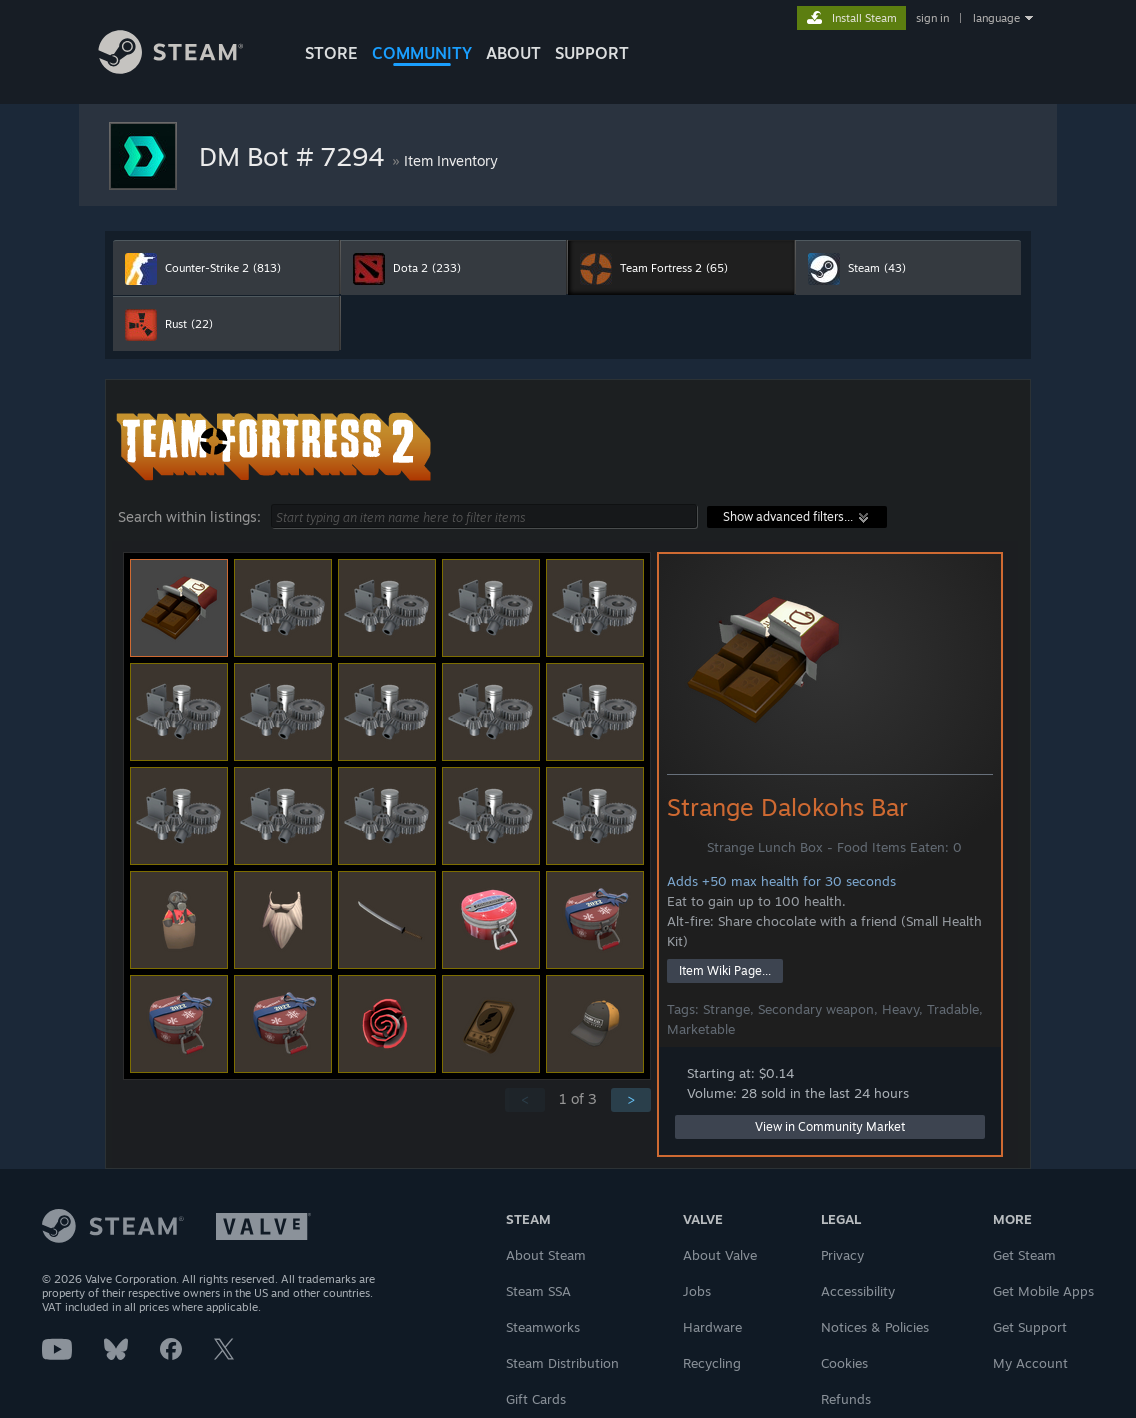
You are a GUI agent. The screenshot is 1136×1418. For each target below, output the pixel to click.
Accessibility (858, 1291)
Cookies (844, 1363)
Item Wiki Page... (725, 970)
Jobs (697, 1291)
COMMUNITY (422, 53)
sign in (932, 18)
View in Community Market (830, 1126)
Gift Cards (536, 1399)
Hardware (712, 1327)
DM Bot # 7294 (295, 156)
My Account (1030, 1363)
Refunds (846, 1399)
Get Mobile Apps (1043, 1291)
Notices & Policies (875, 1327)
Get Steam (1024, 1255)
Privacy (842, 1255)
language (996, 18)
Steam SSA (538, 1291)
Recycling (712, 1363)
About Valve (720, 1255)
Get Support (1030, 1327)
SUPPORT (592, 53)
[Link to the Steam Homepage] (186, 68)
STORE (331, 53)
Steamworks (543, 1327)
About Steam (546, 1255)
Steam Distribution (562, 1363)
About (513, 53)
